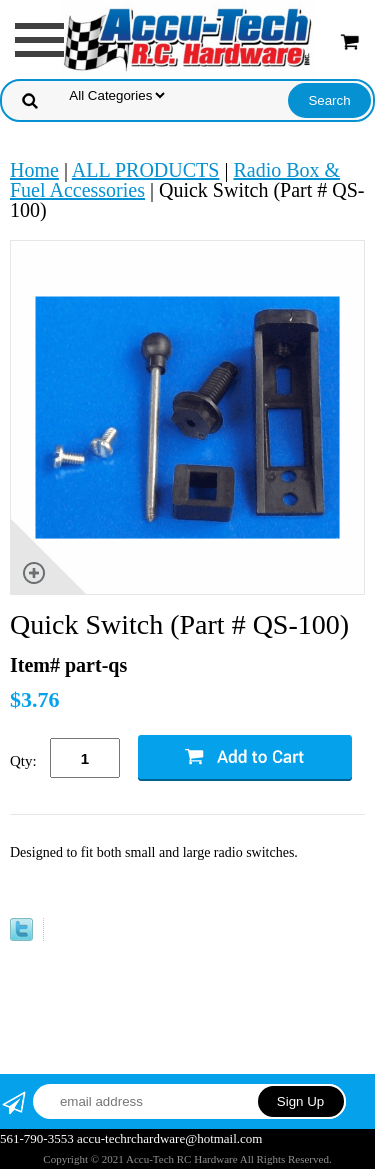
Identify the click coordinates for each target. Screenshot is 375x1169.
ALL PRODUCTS (146, 170)
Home (34, 170)
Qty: (23, 761)
